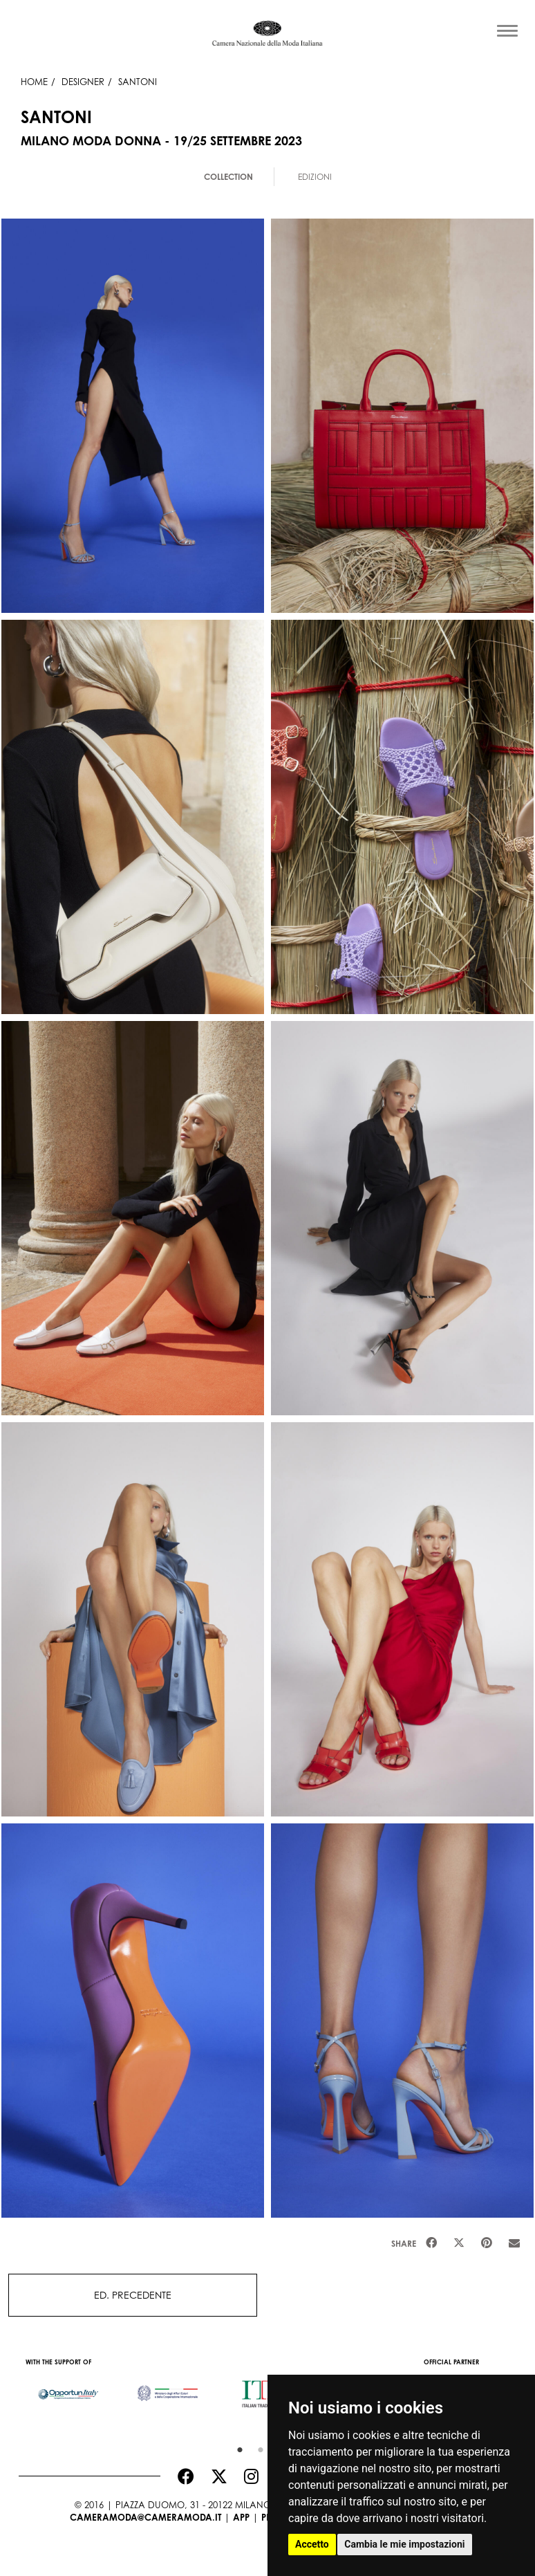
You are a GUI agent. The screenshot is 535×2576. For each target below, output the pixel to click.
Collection (228, 177)
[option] (68, 2387)
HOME (34, 81)
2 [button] (257, 2447)
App (241, 2517)
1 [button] (236, 2447)
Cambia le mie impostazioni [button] (404, 2544)
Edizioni (315, 177)
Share (403, 2243)
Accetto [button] (312, 2544)
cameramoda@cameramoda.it (145, 2517)
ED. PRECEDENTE (132, 2295)
